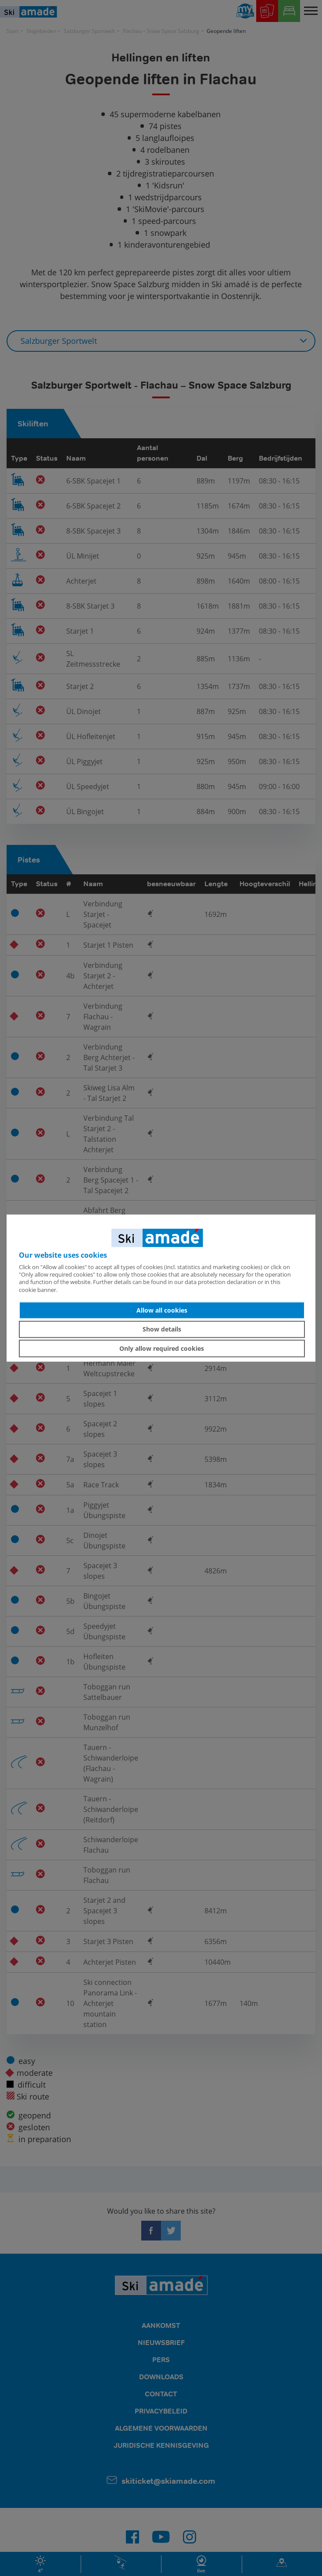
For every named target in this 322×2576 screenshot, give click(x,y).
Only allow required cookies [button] (161, 1348)
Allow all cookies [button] (161, 1310)
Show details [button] (162, 1329)
